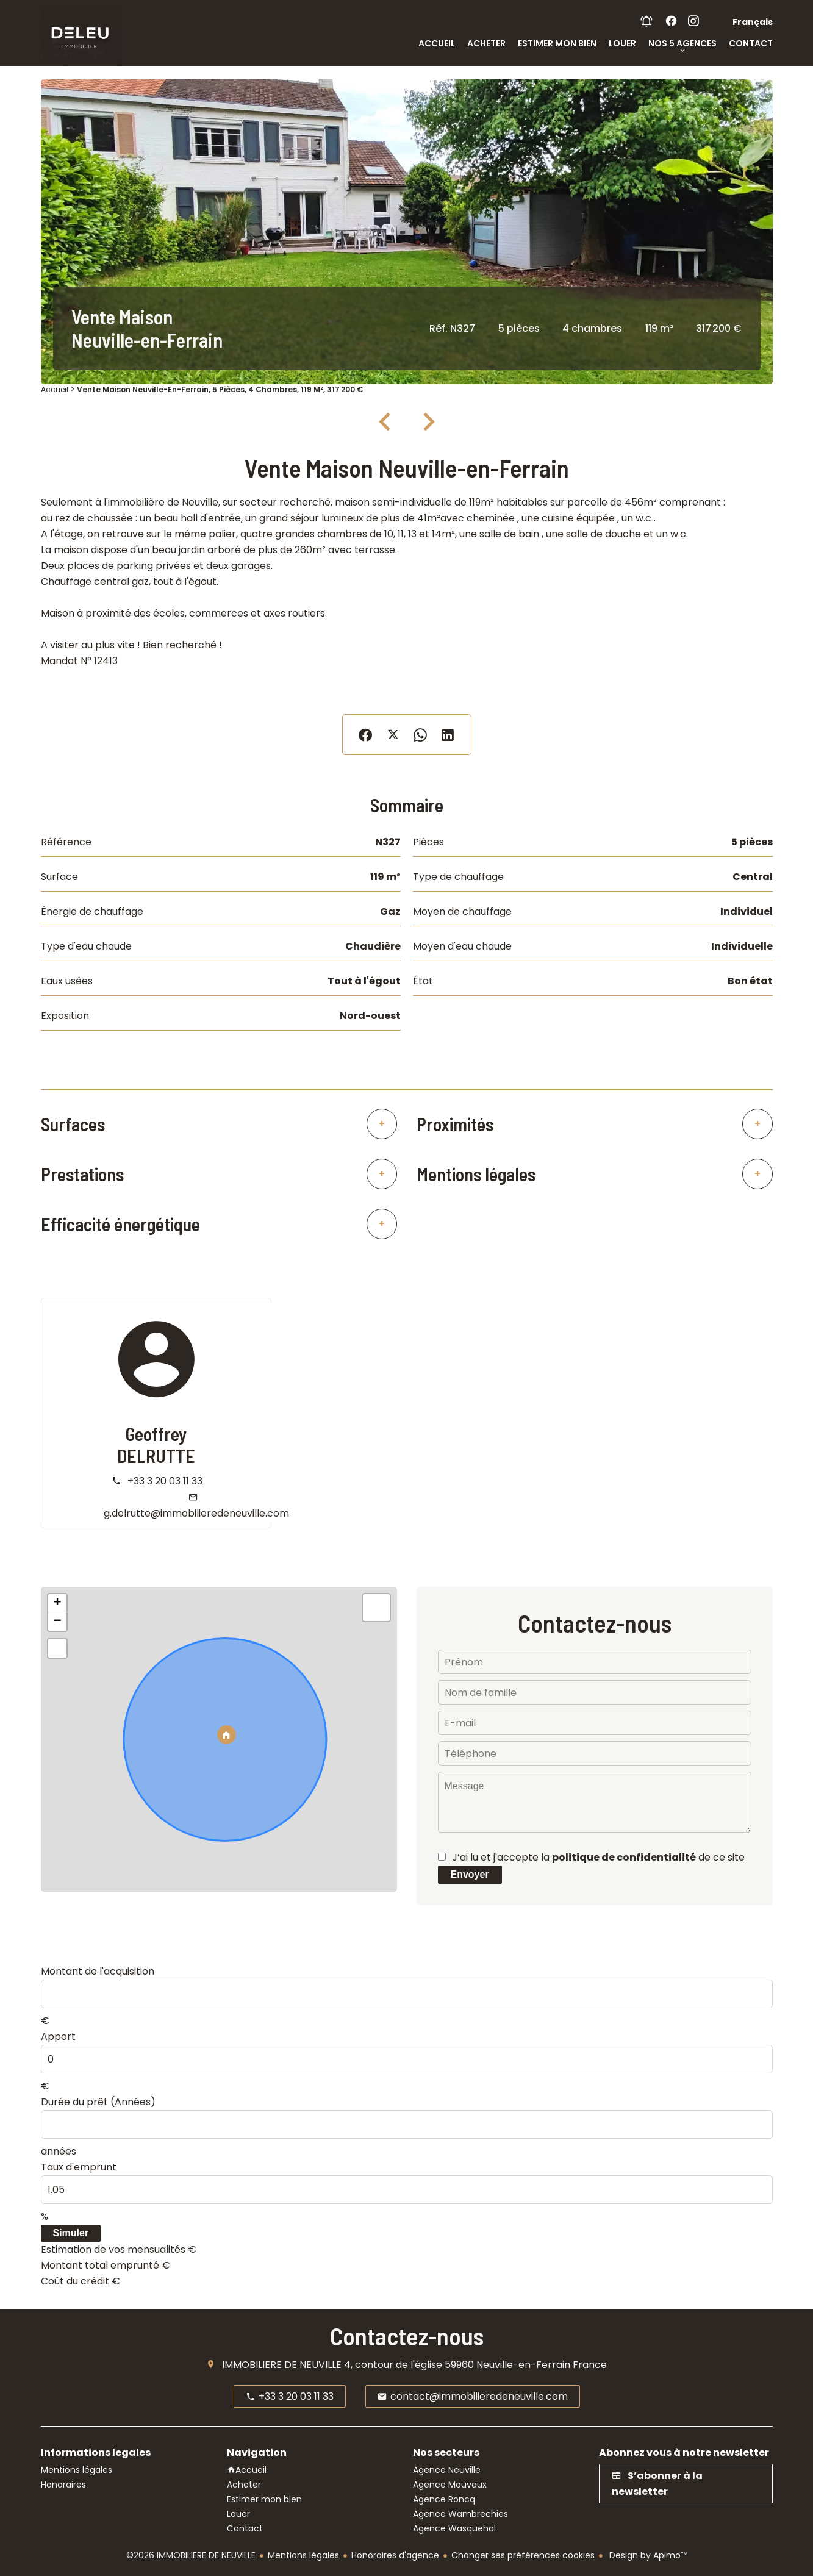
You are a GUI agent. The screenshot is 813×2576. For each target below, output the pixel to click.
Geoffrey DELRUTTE (156, 1445)
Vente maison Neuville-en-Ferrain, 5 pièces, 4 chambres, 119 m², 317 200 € (220, 389)
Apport (58, 2037)
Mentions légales (303, 2555)
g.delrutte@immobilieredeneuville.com (196, 1513)
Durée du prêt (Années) (98, 2102)
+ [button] (57, 1603)
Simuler (71, 2233)
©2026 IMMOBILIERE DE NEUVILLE (191, 2555)
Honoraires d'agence (395, 2555)
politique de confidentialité (624, 1857)
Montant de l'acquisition (97, 1971)
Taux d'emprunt (78, 2167)
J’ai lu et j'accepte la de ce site (598, 1857)
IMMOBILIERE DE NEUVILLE (282, 2365)
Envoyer (470, 1874)
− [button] (57, 1621)
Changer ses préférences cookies (523, 2555)
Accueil (54, 389)
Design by (647, 2555)
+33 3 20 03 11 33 (164, 1481)
